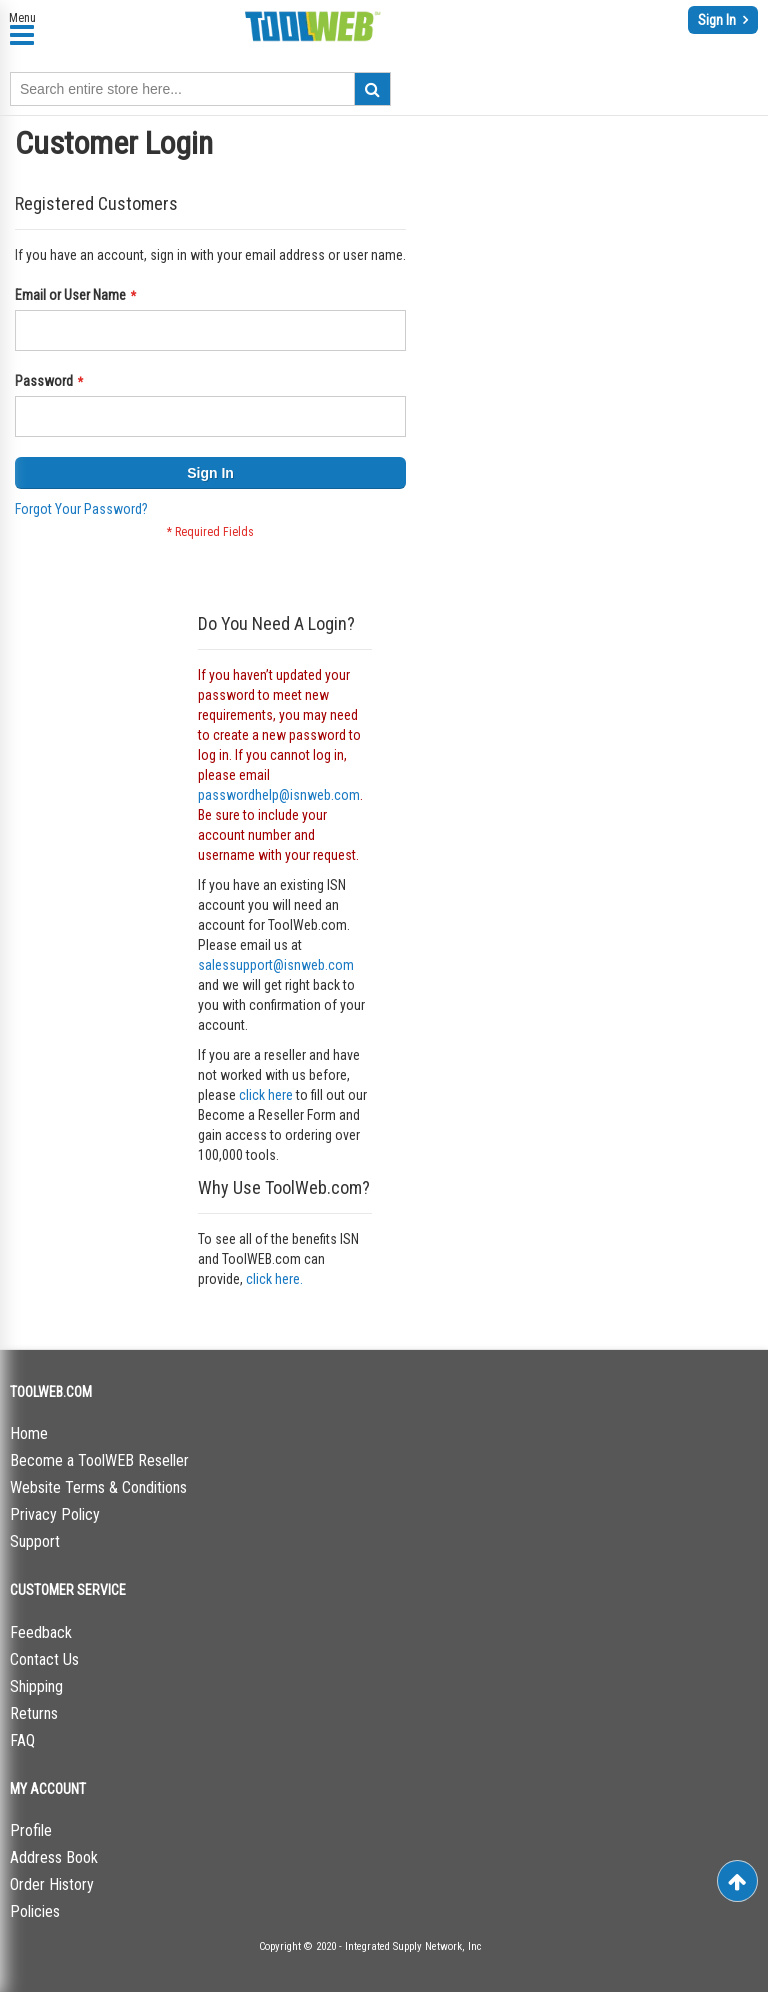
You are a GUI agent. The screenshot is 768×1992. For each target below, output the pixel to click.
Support (35, 1541)
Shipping (36, 1686)
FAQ (22, 1740)
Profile (31, 1830)
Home (29, 1433)
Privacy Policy (55, 1514)
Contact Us (44, 1659)
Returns (34, 1713)
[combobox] (200, 89)
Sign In (718, 20)
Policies (35, 1911)
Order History (52, 1884)
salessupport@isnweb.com (276, 965)
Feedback (41, 1632)
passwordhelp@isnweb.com (279, 795)
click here (266, 1095)
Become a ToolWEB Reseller (99, 1460)
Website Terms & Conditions (98, 1487)
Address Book (54, 1857)
